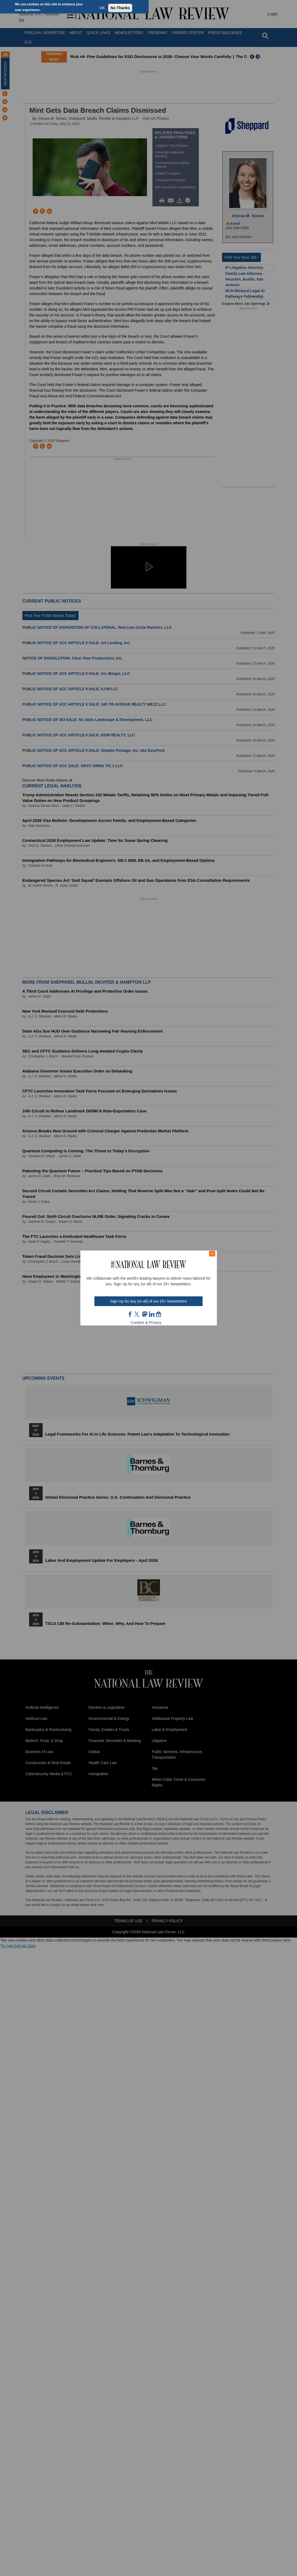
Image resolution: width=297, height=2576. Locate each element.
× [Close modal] (212, 1253)
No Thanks (120, 8)
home (159, 1314)
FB (130, 1314)
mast (145, 1314)
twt (138, 1314)
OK (102, 8)
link (152, 1314)
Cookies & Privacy (146, 1322)
